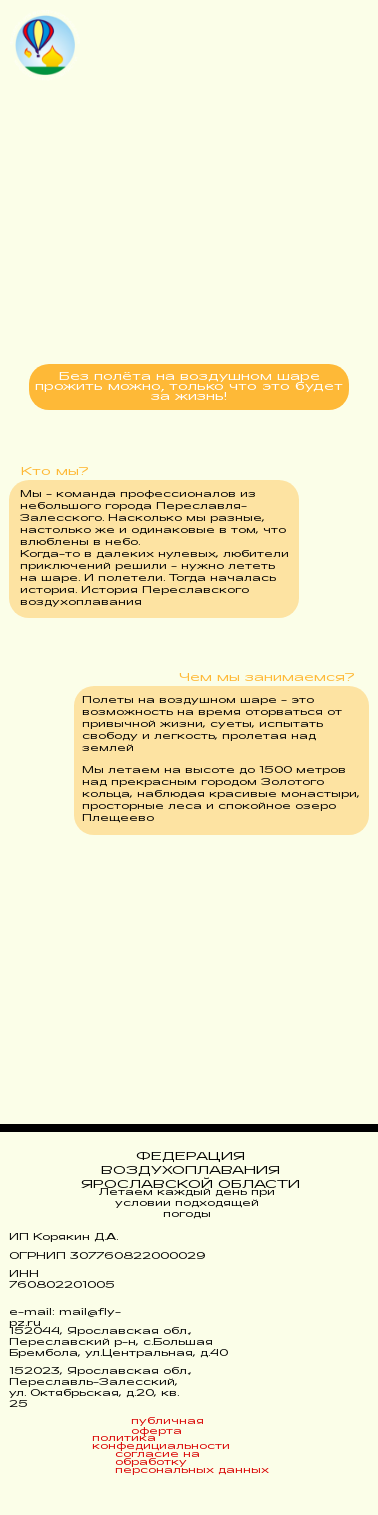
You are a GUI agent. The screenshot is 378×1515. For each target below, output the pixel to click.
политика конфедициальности (161, 1442)
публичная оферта (167, 1426)
